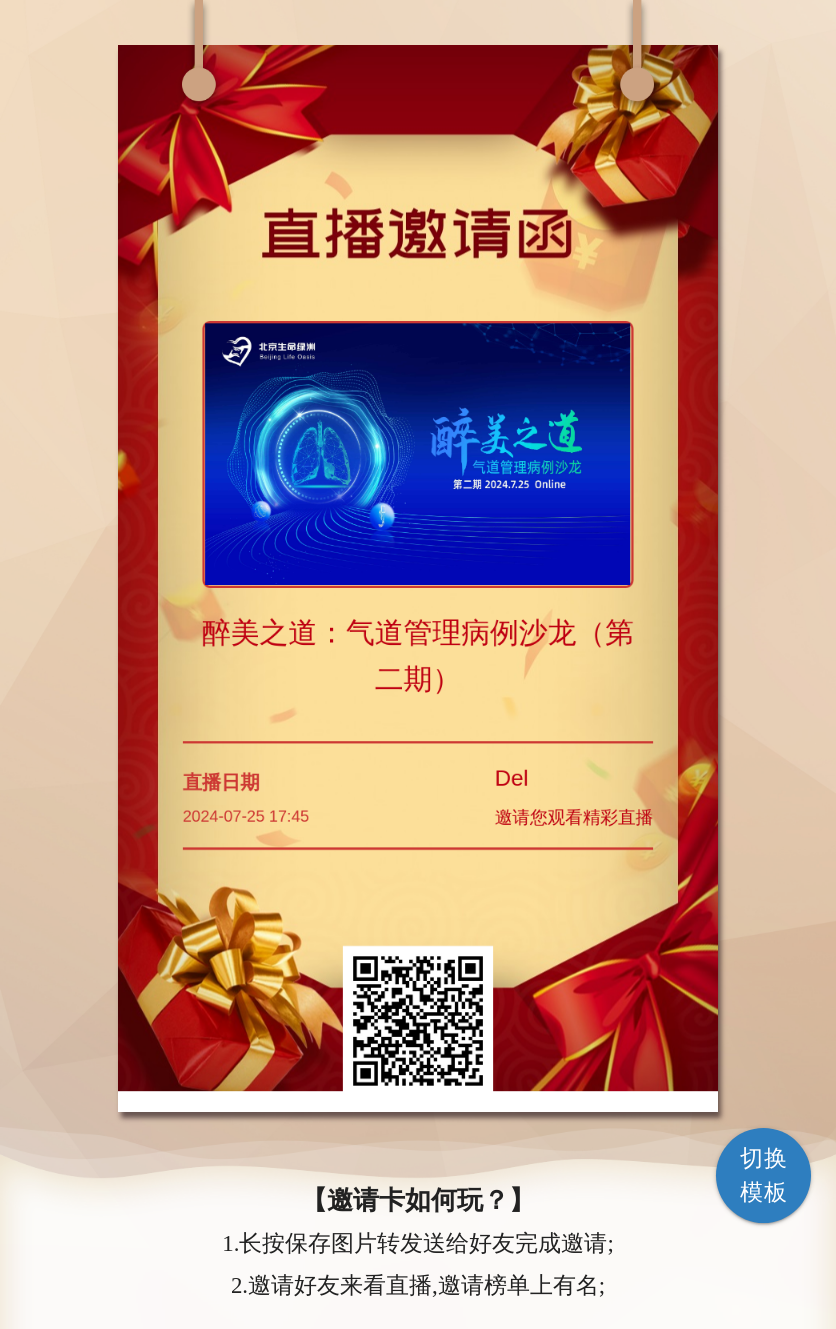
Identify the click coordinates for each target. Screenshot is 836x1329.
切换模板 (763, 1175)
